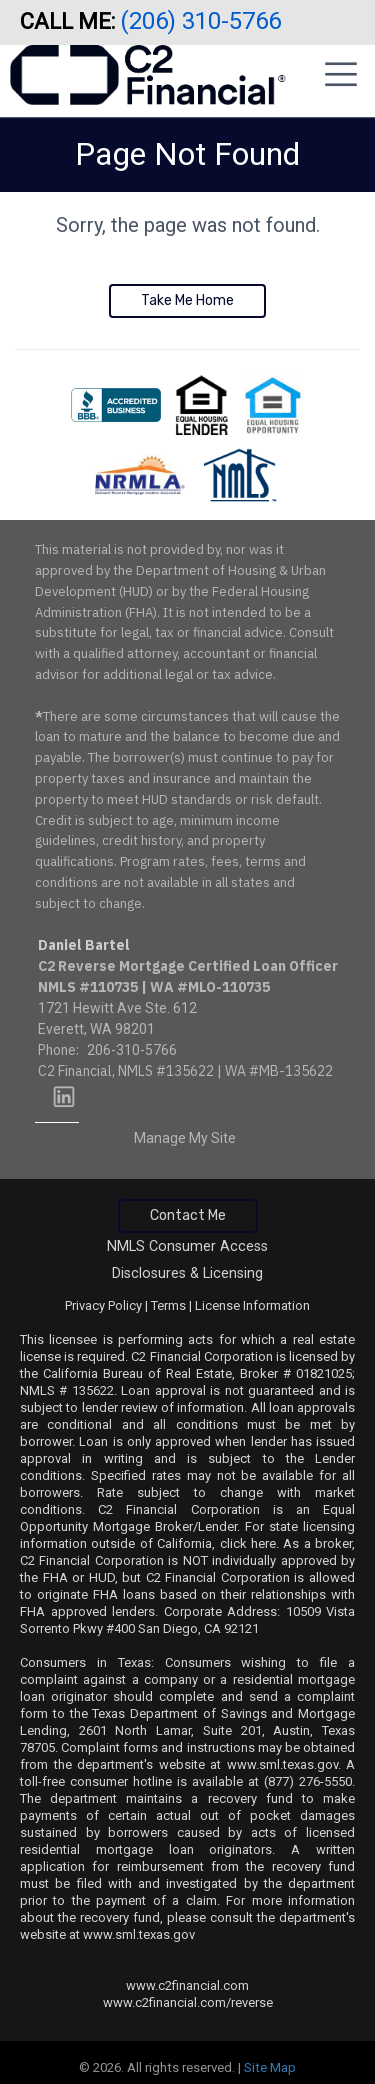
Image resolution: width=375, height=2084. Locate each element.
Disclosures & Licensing (187, 1273)
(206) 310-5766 (203, 21)
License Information (252, 1305)
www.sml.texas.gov (282, 1764)
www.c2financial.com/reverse (188, 2002)
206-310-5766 (132, 1050)
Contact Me (188, 1215)
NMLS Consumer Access (187, 1246)
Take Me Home (187, 300)
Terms (168, 1305)
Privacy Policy (103, 1305)
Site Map (270, 2067)
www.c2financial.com (187, 1985)
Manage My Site (185, 1138)
